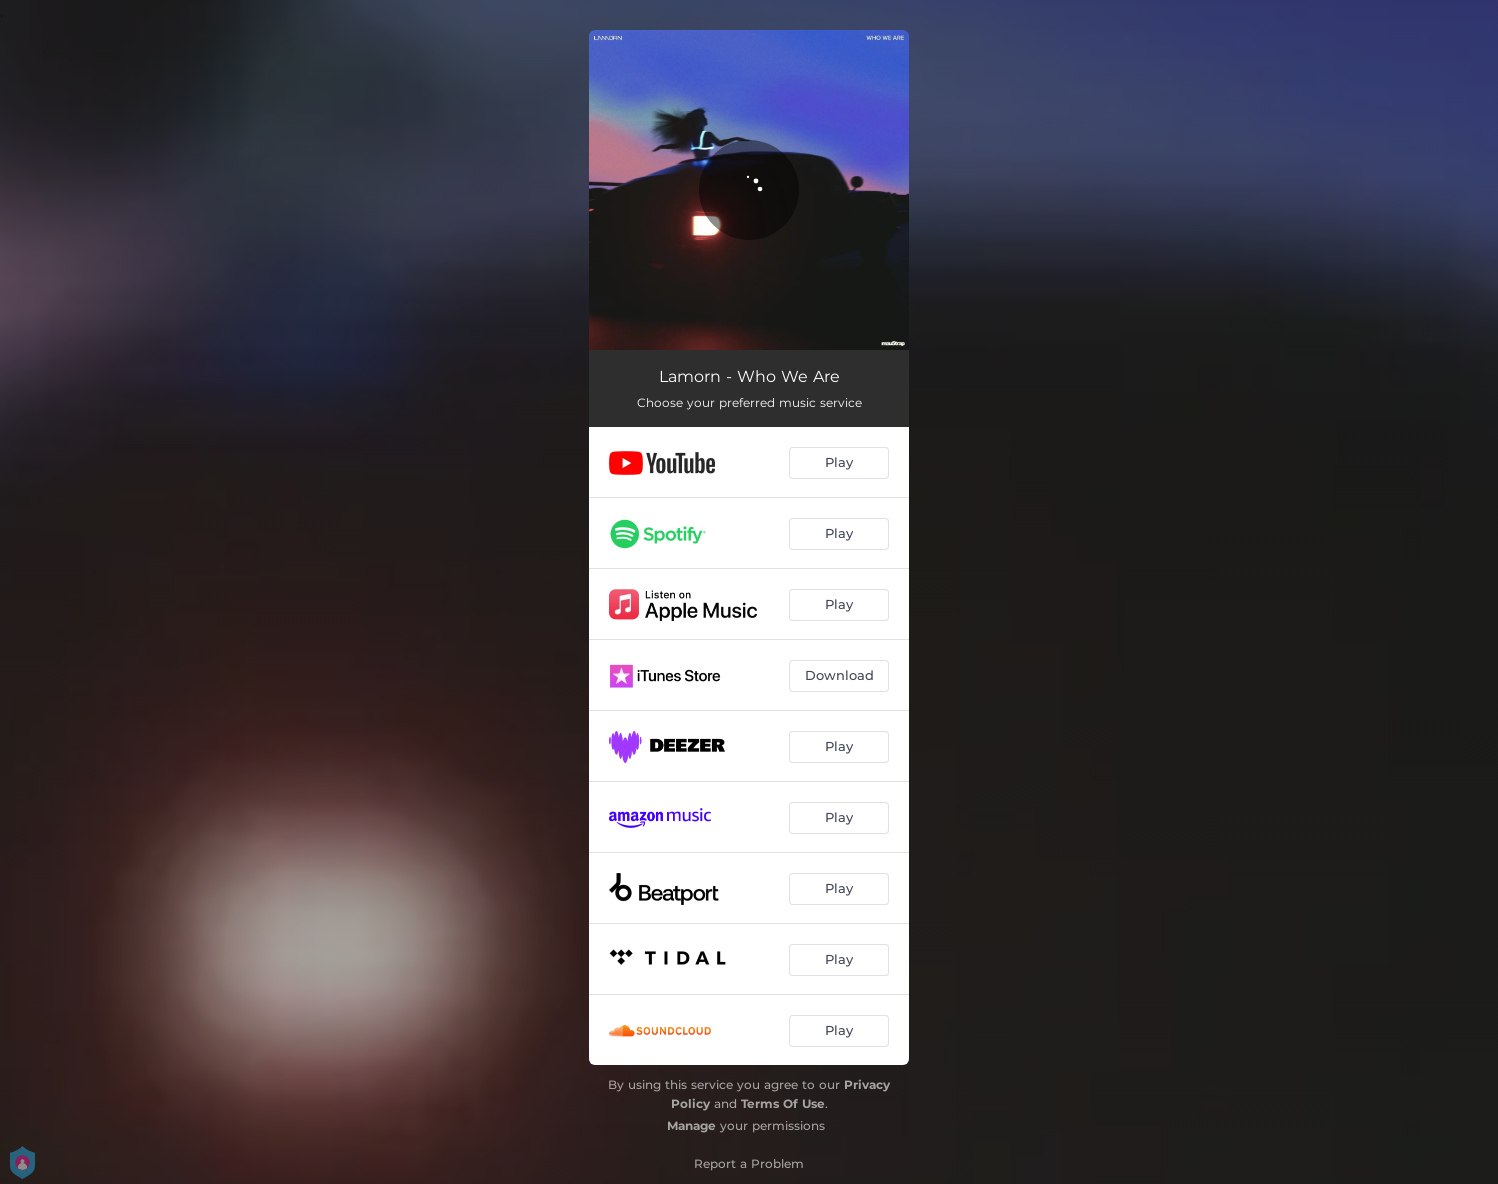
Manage (691, 1125)
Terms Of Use (783, 1103)
